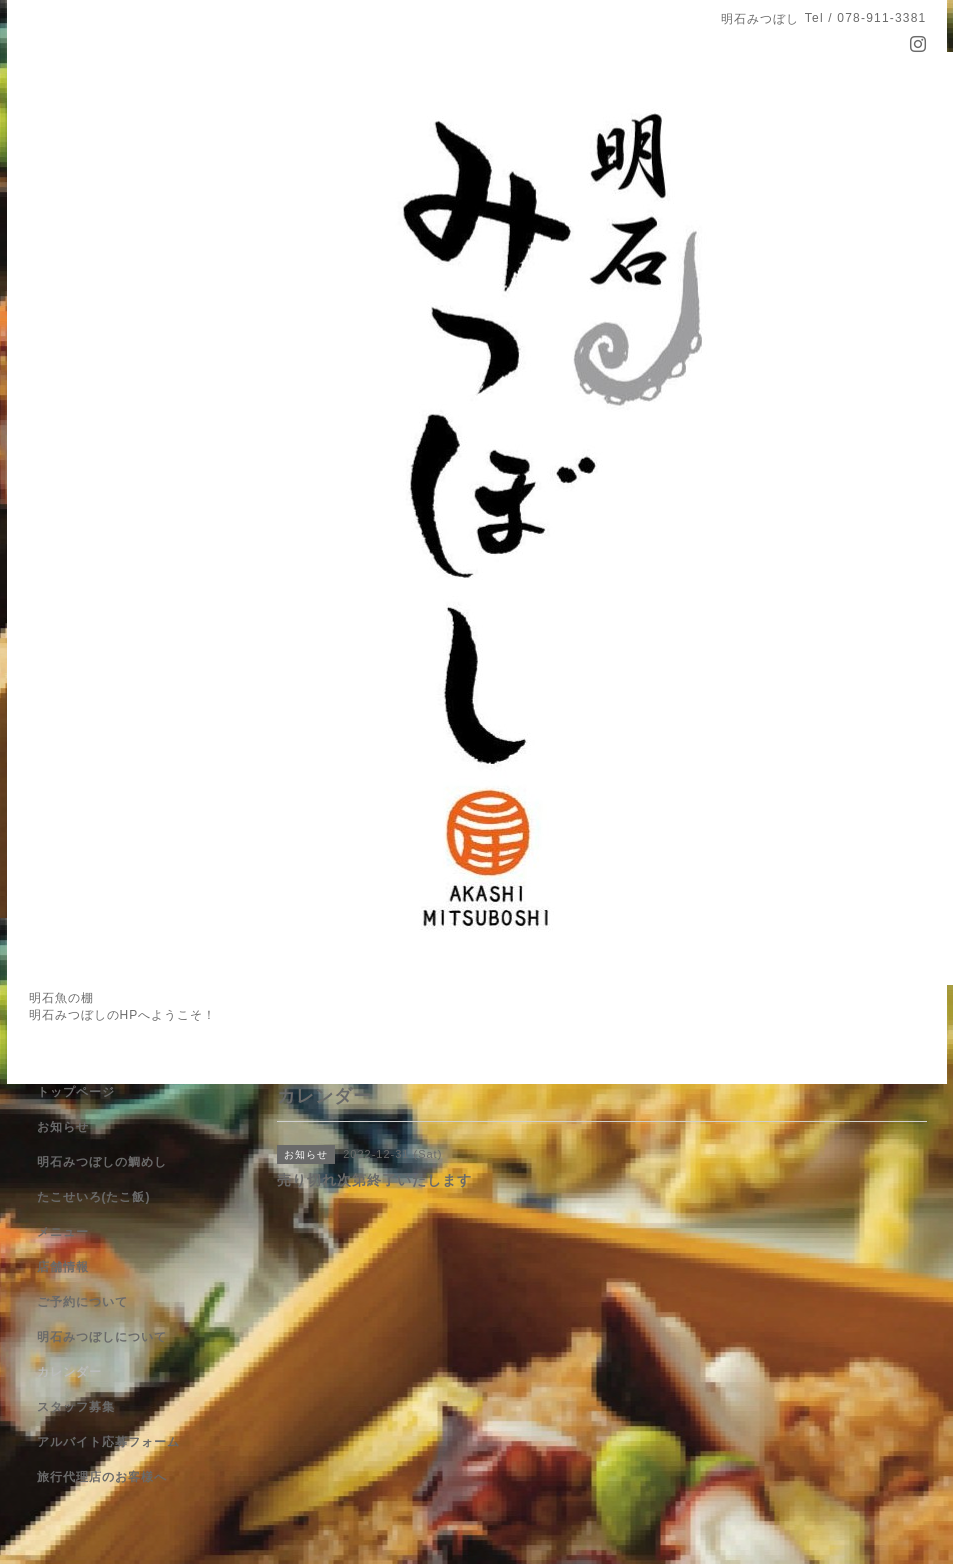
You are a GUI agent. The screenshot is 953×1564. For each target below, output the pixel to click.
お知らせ (63, 1127)
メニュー (63, 1232)
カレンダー (69, 1372)
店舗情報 (63, 1267)
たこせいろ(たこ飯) (94, 1197)
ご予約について (82, 1302)
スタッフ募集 (76, 1407)
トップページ (76, 1092)
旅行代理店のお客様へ (102, 1477)
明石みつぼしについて (102, 1337)
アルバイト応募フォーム (108, 1442)
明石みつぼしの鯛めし (102, 1162)
